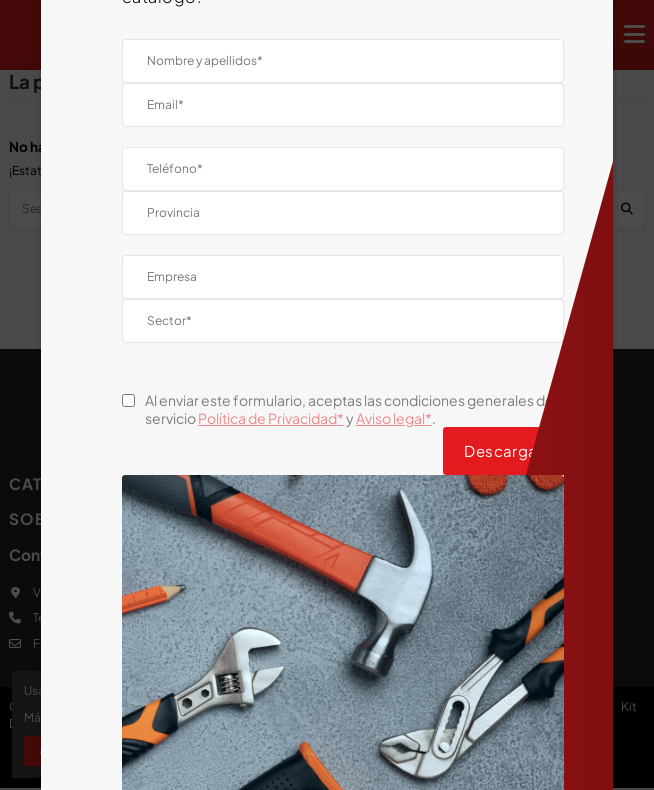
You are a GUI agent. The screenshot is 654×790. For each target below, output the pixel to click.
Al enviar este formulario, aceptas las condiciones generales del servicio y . (351, 409)
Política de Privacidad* (271, 418)
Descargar (503, 450)
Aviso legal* (394, 418)
